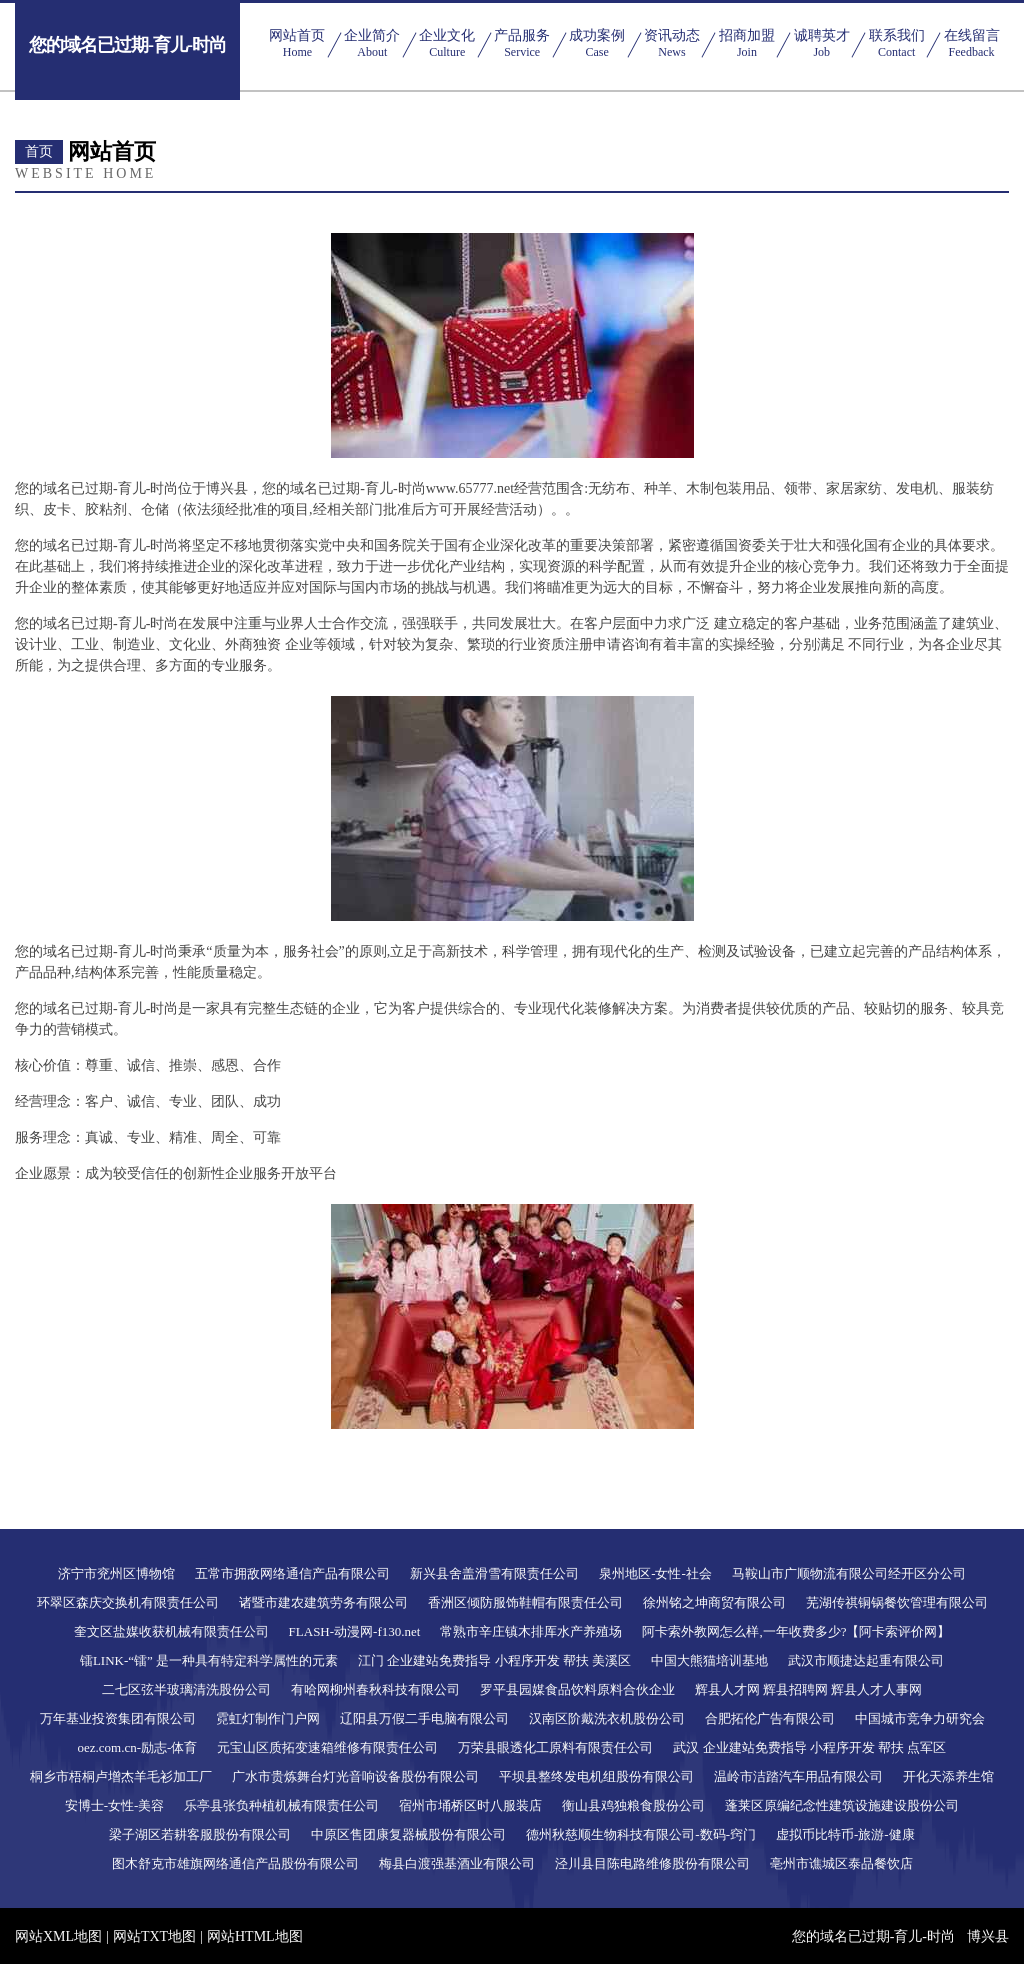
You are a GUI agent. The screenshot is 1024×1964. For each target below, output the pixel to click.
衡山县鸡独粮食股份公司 (633, 1805)
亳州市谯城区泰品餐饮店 (841, 1863)
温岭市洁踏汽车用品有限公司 (798, 1776)
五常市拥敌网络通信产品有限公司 (292, 1573)
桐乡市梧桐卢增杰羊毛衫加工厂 (121, 1776)
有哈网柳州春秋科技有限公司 (375, 1689)
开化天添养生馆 (948, 1776)
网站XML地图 (58, 1936)
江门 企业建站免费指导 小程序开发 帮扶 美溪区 (494, 1660)
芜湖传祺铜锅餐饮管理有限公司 (897, 1602)
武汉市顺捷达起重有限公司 (866, 1660)
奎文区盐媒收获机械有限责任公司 (171, 1631)
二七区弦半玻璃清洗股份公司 (186, 1689)
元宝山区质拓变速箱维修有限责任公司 (327, 1747)
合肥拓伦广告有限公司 (770, 1718)
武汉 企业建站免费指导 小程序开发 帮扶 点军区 (809, 1747)
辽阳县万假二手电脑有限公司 (424, 1718)
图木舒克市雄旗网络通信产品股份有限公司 (235, 1863)
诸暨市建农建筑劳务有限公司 (323, 1602)
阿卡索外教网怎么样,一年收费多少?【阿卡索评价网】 (796, 1631)
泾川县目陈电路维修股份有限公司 (652, 1863)
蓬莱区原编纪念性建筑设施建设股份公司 (842, 1805)
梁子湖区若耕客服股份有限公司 (200, 1834)
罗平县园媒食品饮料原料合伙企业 (577, 1689)
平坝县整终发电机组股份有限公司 (596, 1776)
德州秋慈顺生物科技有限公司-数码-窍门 (641, 1834)
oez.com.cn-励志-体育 (138, 1747)
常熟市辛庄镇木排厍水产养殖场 (531, 1631)
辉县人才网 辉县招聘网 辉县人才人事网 (809, 1689)
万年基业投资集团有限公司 (118, 1718)
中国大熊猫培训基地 (709, 1660)
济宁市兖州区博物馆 (116, 1573)
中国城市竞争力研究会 (920, 1718)
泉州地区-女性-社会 (655, 1573)
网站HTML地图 (255, 1936)
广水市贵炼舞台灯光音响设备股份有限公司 (355, 1776)
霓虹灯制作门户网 (268, 1718)
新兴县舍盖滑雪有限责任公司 (494, 1573)
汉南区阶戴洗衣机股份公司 (607, 1718)
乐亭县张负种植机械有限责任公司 (281, 1805)
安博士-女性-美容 (115, 1805)
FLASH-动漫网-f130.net (355, 1631)
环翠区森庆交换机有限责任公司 (128, 1602)
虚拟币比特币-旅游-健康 (845, 1834)
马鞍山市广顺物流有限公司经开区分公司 (849, 1573)
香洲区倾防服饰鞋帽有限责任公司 (525, 1602)
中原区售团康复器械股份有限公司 (408, 1834)
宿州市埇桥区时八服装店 (470, 1805)
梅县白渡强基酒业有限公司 (457, 1863)
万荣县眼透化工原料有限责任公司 (555, 1747)
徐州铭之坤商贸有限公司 (714, 1602)
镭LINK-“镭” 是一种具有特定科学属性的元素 (209, 1660)
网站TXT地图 (154, 1936)
